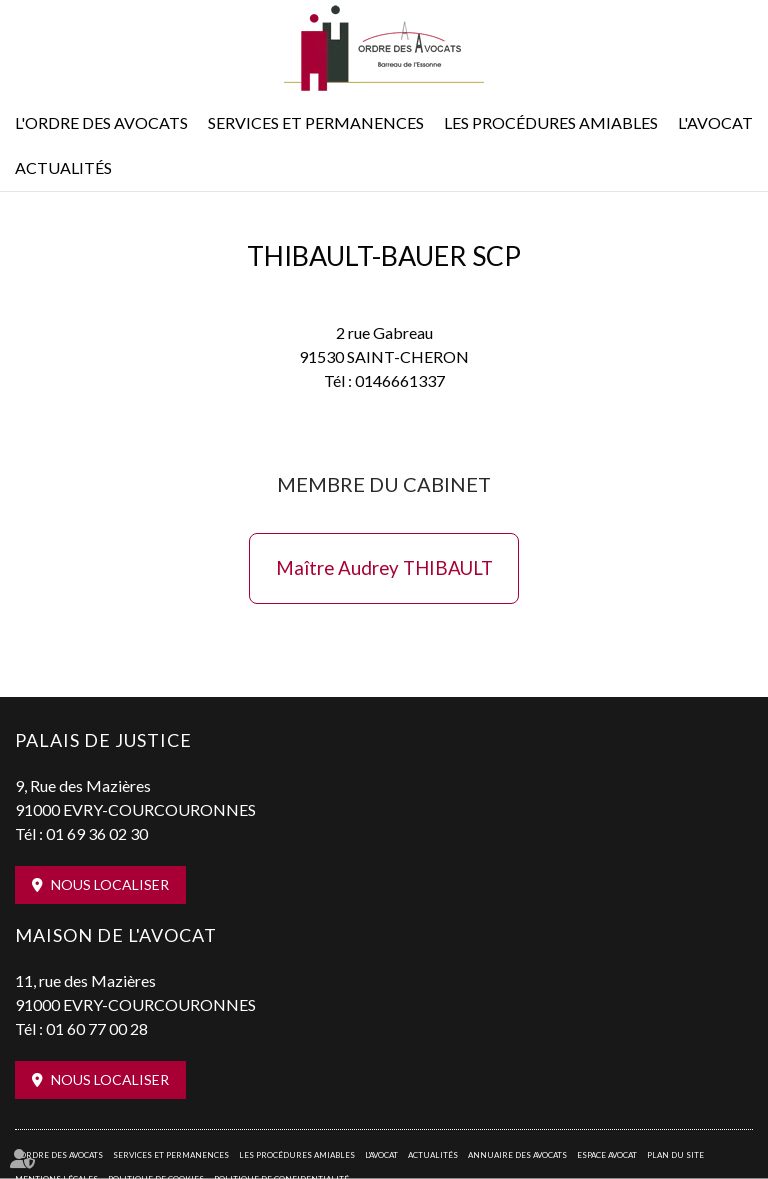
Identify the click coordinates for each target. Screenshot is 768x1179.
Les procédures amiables (551, 122)
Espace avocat (607, 1155)
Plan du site (675, 1155)
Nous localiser (110, 884)
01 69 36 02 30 (97, 833)
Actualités (63, 167)
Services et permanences (316, 122)
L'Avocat (715, 122)
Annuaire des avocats (517, 1155)
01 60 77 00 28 (97, 1028)
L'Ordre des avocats (101, 122)
